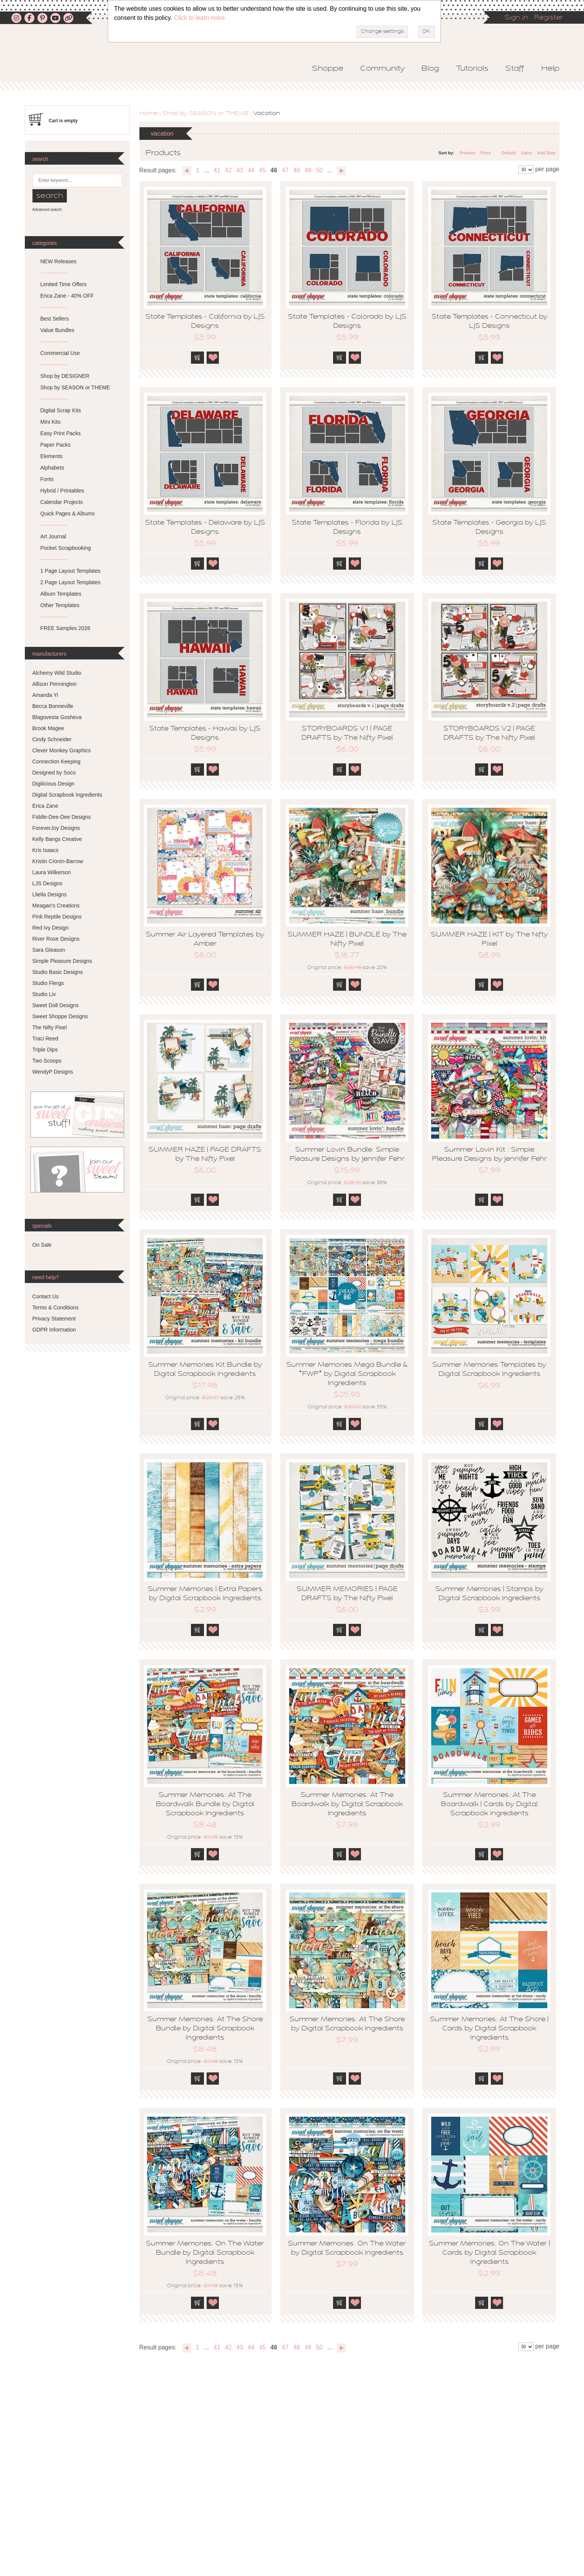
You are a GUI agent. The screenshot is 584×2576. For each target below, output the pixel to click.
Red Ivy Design (50, 928)
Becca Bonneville (52, 706)
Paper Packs (55, 445)
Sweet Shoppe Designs (60, 1016)
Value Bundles (57, 330)
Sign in (516, 18)
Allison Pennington (54, 684)
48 (296, 170)
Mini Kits (50, 422)
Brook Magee (48, 728)
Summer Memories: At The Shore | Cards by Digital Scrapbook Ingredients (489, 2029)
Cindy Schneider (52, 739)
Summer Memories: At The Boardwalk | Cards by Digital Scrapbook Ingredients (489, 1804)
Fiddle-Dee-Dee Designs (61, 817)
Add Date (546, 153)
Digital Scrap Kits (60, 410)
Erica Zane (45, 806)
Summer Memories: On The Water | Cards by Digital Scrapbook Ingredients (489, 2253)
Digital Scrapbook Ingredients (67, 795)
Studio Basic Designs (57, 972)
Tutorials (472, 68)
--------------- (53, 273)
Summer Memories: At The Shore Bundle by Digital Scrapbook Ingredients (205, 2029)
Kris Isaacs (45, 850)
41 (217, 170)
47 (285, 170)
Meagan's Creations (56, 905)
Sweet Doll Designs (55, 1005)
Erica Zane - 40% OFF (67, 296)
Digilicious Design (53, 784)
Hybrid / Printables (62, 491)
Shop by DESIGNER (64, 376)
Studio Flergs (48, 983)
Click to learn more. (200, 18)
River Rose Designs (56, 939)
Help (550, 68)
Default (508, 153)
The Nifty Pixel (49, 1027)
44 (251, 170)
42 (228, 170)
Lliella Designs (49, 894)
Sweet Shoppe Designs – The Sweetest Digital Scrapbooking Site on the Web (104, 60)
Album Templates (60, 594)
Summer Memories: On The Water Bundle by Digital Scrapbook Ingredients (205, 2253)
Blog (430, 68)
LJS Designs (47, 883)
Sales (526, 153)
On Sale (42, 1245)
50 (319, 170)
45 (262, 170)
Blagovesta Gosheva (57, 717)
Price (485, 153)
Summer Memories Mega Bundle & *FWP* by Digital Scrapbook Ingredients (347, 1374)
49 (307, 170)
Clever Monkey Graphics (61, 750)
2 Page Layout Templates (70, 582)
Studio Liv (44, 994)
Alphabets (52, 468)
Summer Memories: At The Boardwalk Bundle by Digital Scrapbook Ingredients (205, 1804)
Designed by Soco (54, 773)
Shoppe (327, 68)
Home (148, 113)
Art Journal (53, 536)
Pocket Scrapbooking (65, 548)
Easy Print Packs (60, 433)
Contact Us (45, 1296)
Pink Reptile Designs (57, 917)
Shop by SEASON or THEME (205, 113)
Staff (514, 68)
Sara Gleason (48, 950)
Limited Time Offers (63, 284)
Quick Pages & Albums (67, 513)
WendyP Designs (52, 1072)
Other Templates (59, 605)
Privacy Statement (54, 1319)
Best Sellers (54, 319)
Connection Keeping (56, 761)
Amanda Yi (45, 695)
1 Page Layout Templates (70, 571)
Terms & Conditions (55, 1307)
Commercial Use (60, 353)
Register (548, 18)
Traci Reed (45, 1038)
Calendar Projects (61, 502)
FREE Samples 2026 (65, 628)
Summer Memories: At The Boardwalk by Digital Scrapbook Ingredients (347, 1804)
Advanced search (47, 209)
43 (239, 170)
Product (467, 153)
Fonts (47, 479)
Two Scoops (46, 1061)
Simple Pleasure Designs (62, 961)
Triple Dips (45, 1050)
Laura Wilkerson (51, 872)
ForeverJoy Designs (56, 828)
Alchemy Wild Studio (56, 673)
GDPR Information (54, 1330)
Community (382, 68)
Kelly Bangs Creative (57, 839)
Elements (51, 456)
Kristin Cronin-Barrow (57, 861)
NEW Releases (58, 261)
